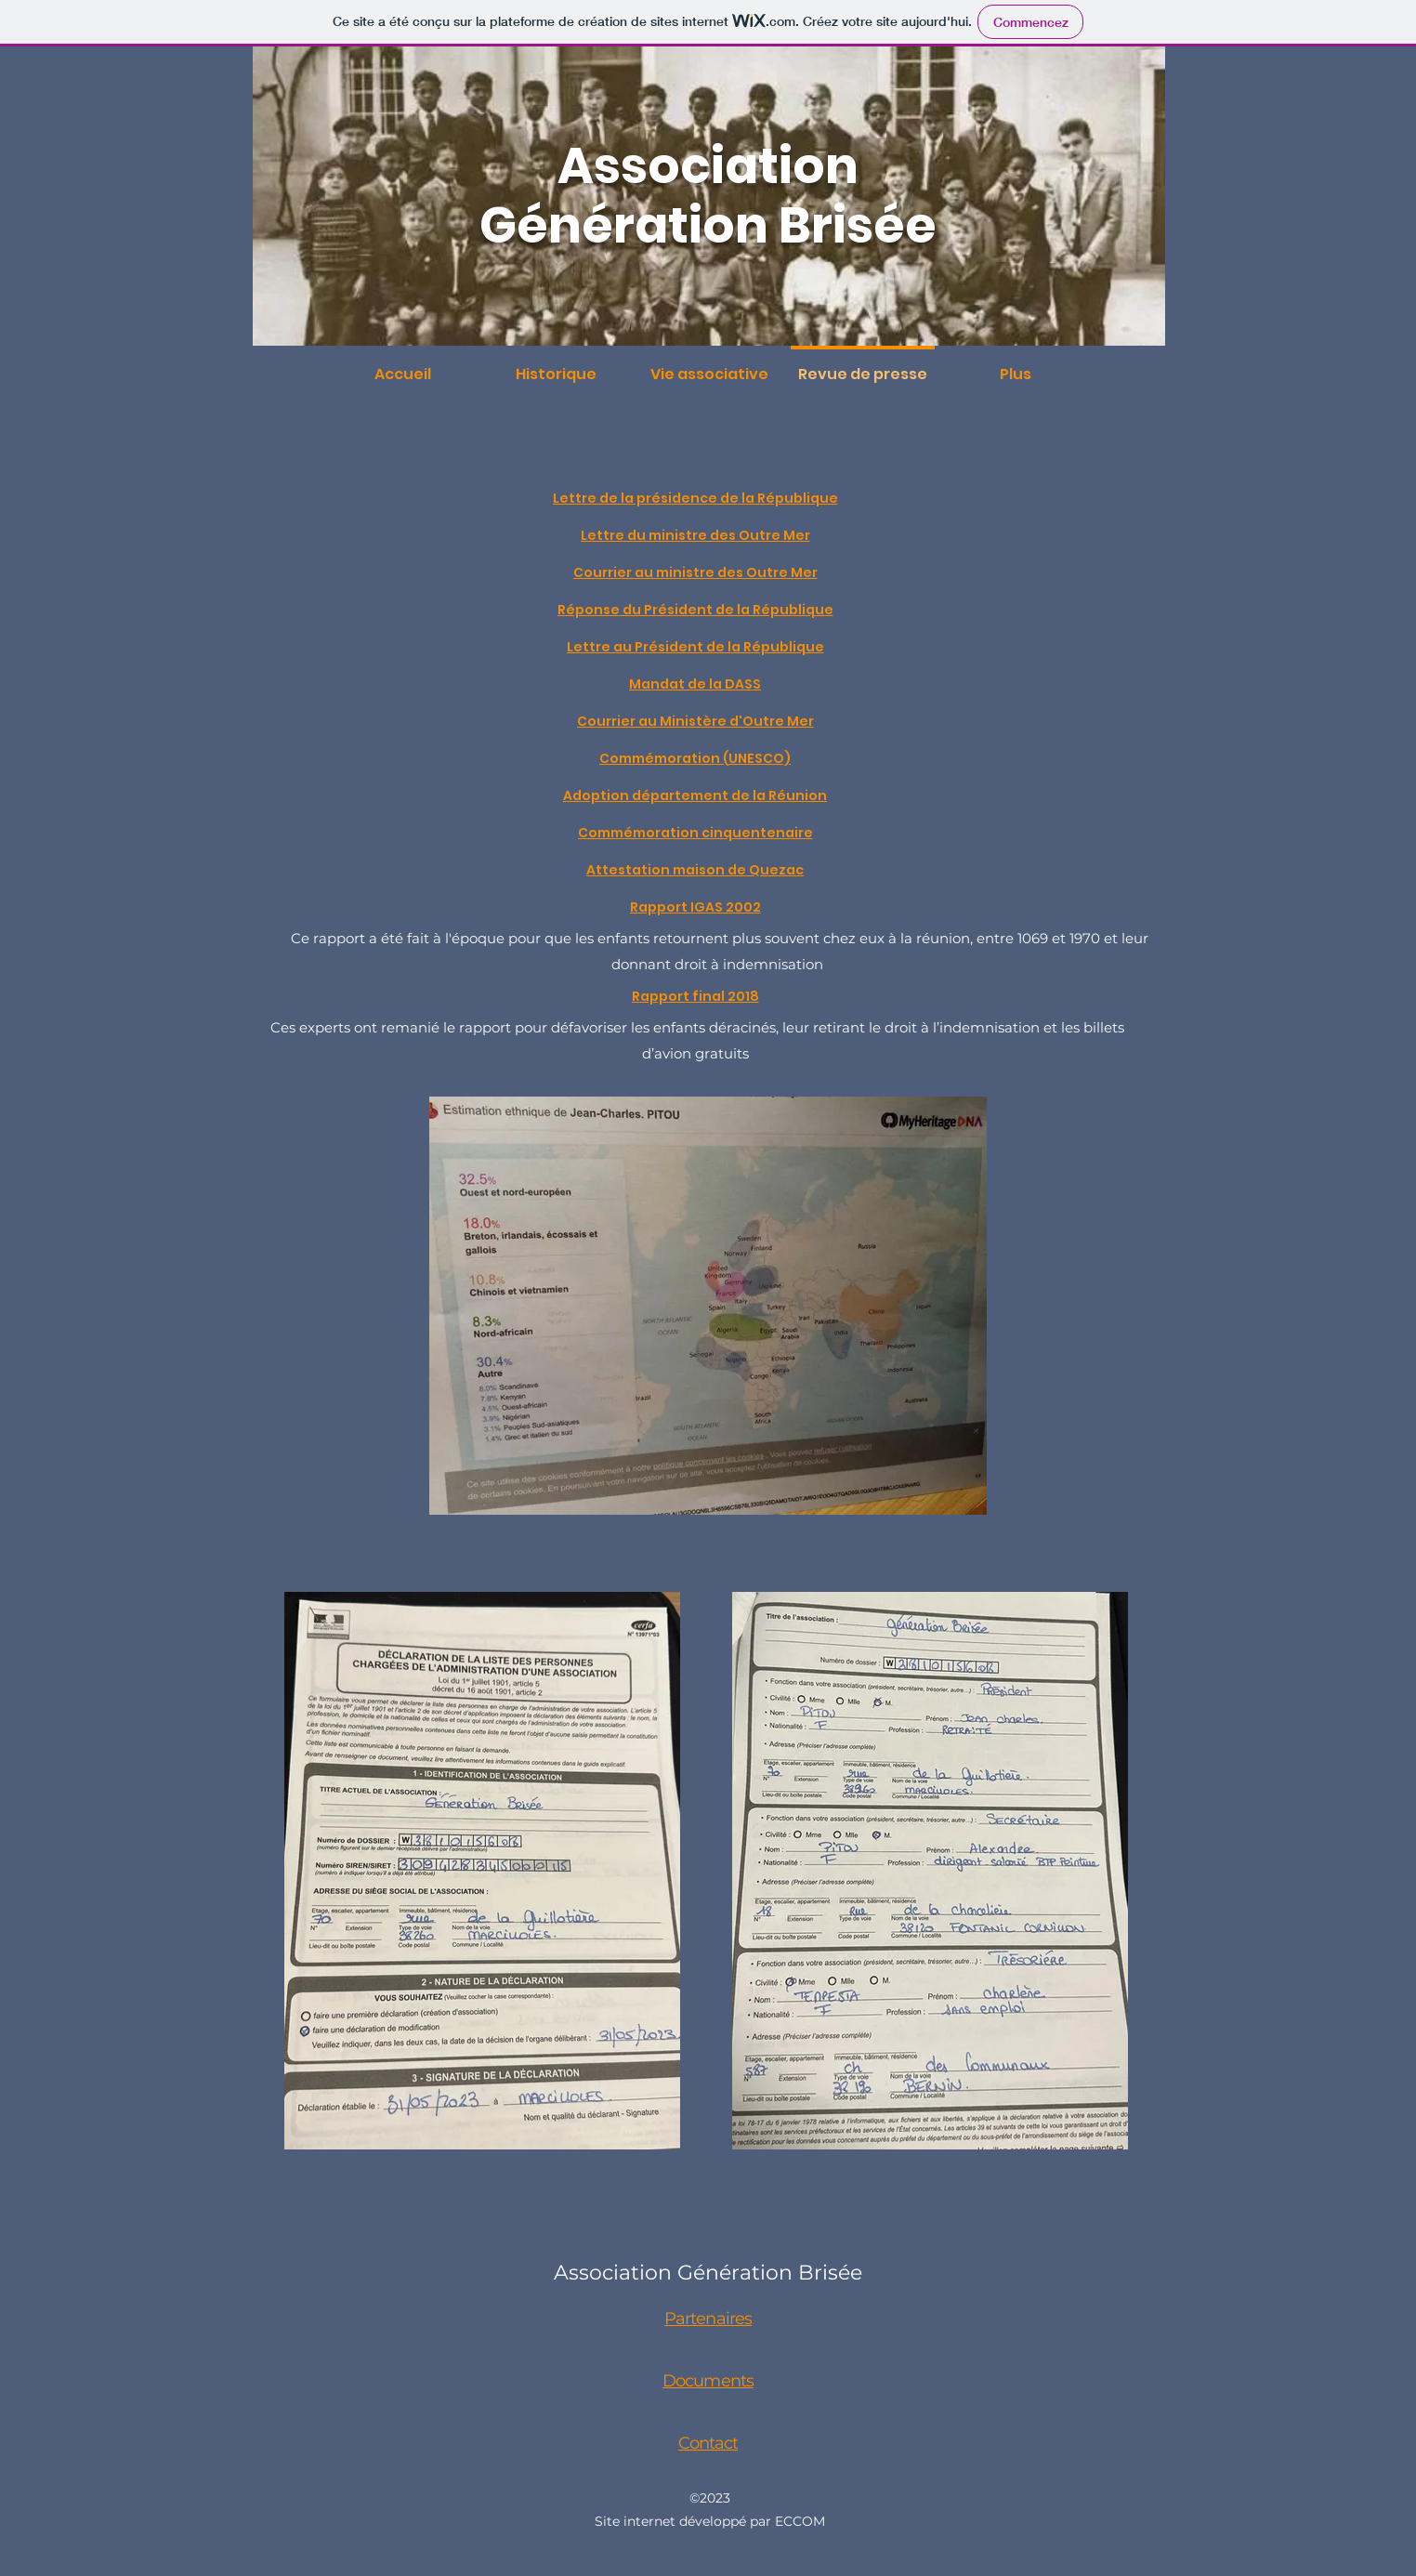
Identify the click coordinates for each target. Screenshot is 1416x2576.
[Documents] (710, 2380)
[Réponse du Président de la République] (697, 609)
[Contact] (710, 2443)
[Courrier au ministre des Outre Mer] (697, 572)
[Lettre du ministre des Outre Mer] (697, 535)
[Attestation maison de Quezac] (697, 869)
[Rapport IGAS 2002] (697, 907)
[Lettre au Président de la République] (697, 646)
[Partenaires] (710, 2318)
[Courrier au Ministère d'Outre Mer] (697, 721)
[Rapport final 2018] (697, 996)
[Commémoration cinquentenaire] (697, 832)
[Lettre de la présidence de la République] (697, 498)
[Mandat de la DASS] (697, 684)
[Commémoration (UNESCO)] (697, 758)
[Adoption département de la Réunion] (697, 795)
